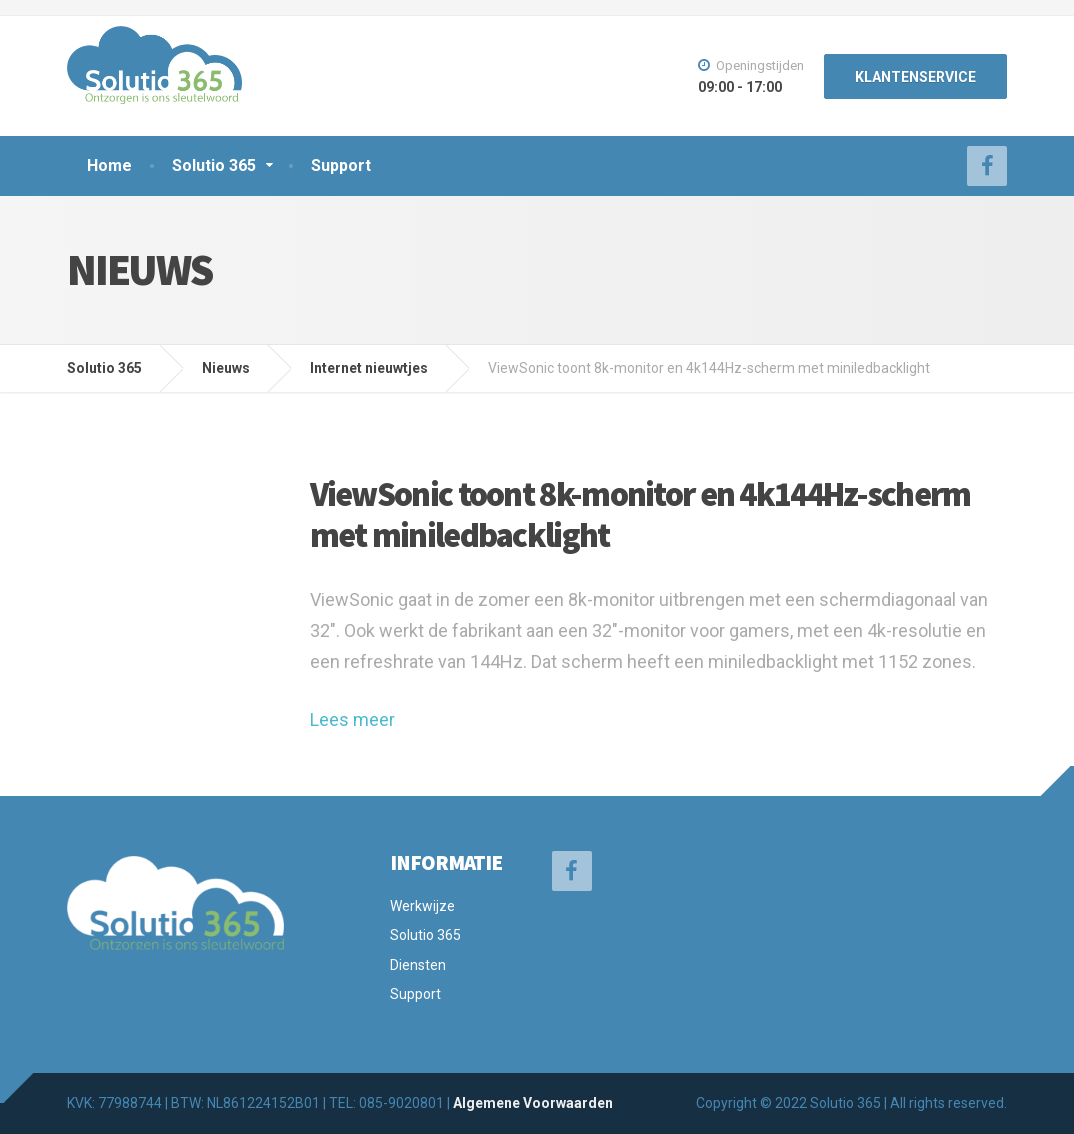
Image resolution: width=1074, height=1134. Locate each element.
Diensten (418, 965)
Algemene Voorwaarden (533, 1103)
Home (109, 165)
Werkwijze (422, 906)
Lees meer (352, 719)
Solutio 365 (214, 165)
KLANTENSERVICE (915, 77)
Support (341, 165)
